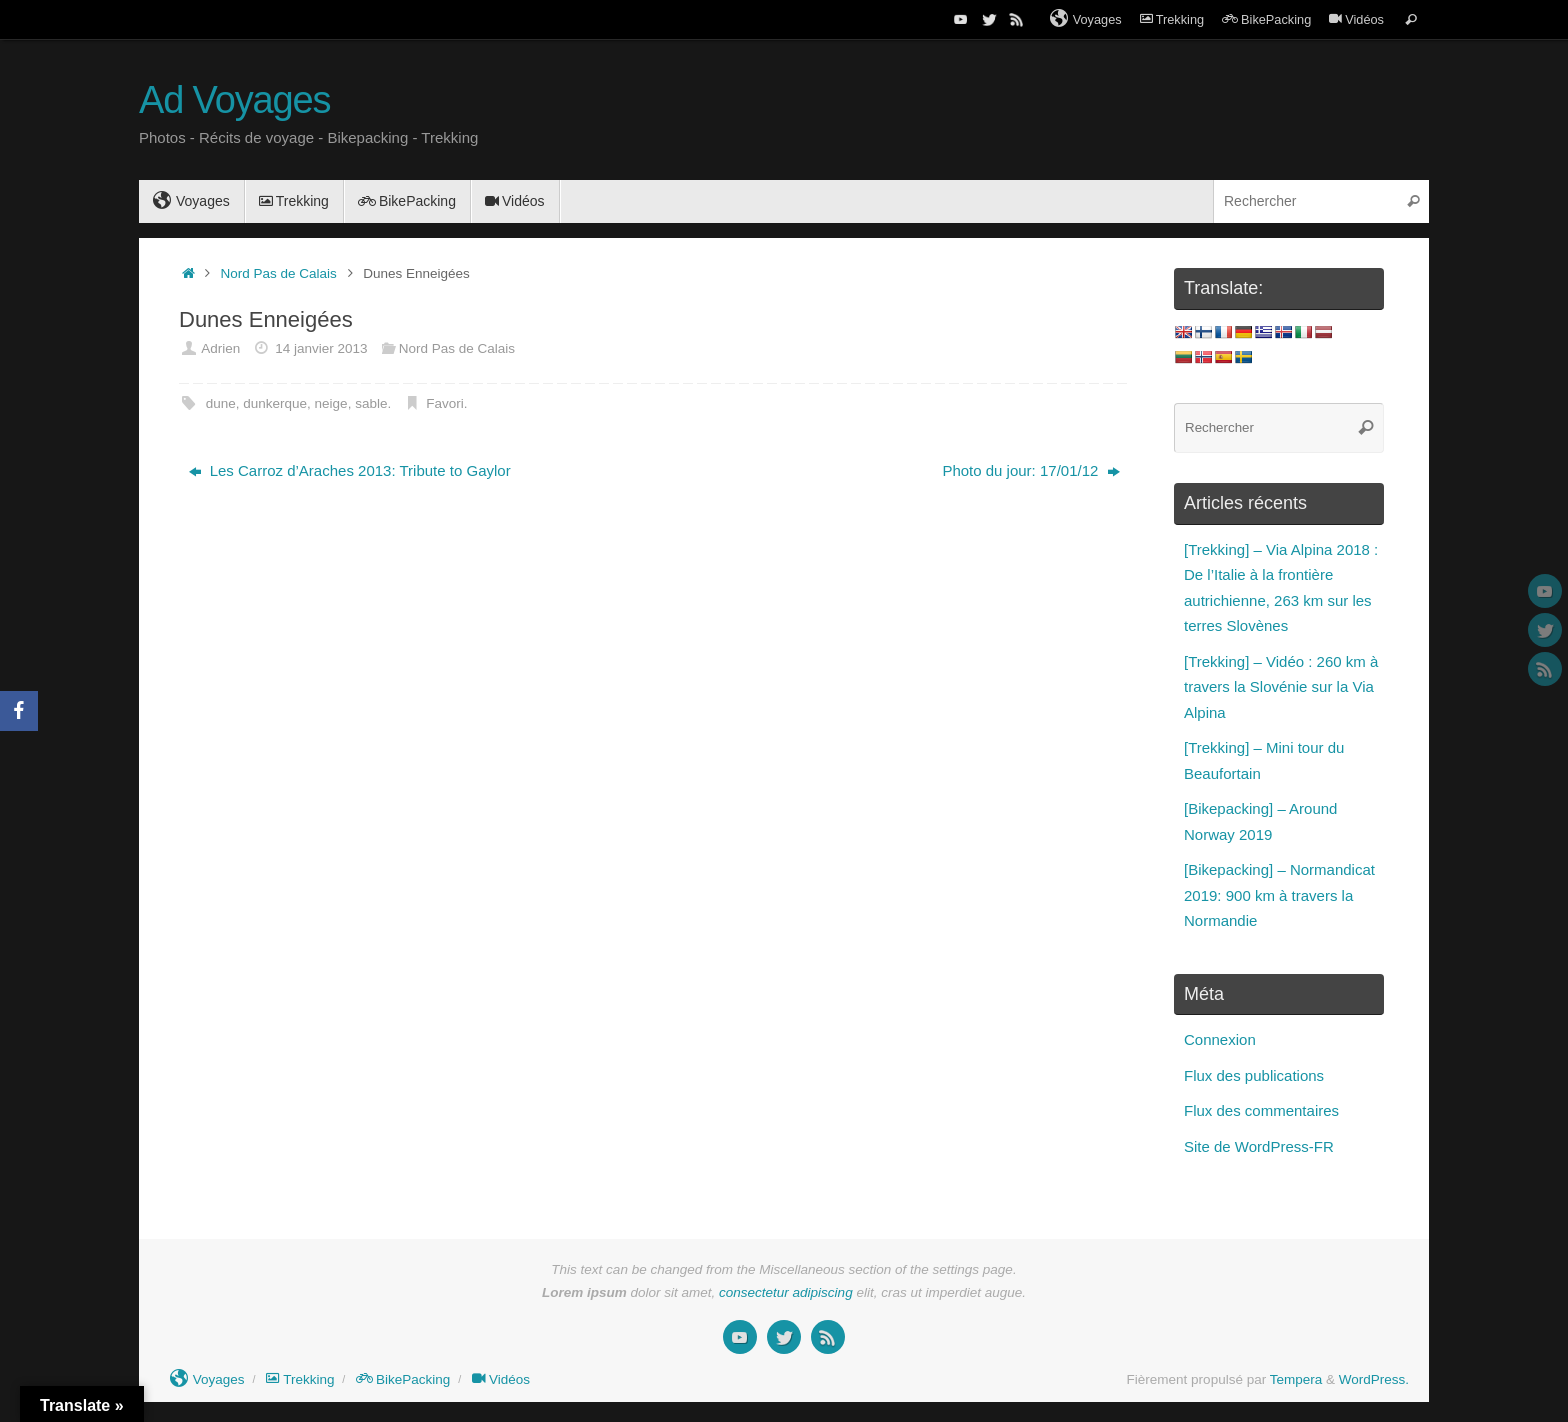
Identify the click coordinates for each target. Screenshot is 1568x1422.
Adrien (220, 348)
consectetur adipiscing (786, 1292)
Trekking (1172, 19)
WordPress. (1374, 1379)
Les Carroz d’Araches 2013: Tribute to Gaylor (350, 470)
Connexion (1220, 1039)
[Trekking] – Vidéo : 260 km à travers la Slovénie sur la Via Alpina (1281, 687)
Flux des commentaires (1261, 1110)
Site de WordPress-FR (1259, 1146)
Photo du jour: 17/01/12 (1030, 470)
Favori (445, 403)
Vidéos (1356, 19)
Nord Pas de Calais (279, 273)
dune (221, 403)
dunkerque (275, 403)
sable (371, 403)
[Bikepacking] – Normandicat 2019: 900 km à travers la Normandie (1279, 895)
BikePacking (1266, 19)
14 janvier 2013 (321, 348)
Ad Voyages (234, 100)
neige (331, 403)
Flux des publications (1254, 1075)
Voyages (1086, 19)
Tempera (1296, 1379)
